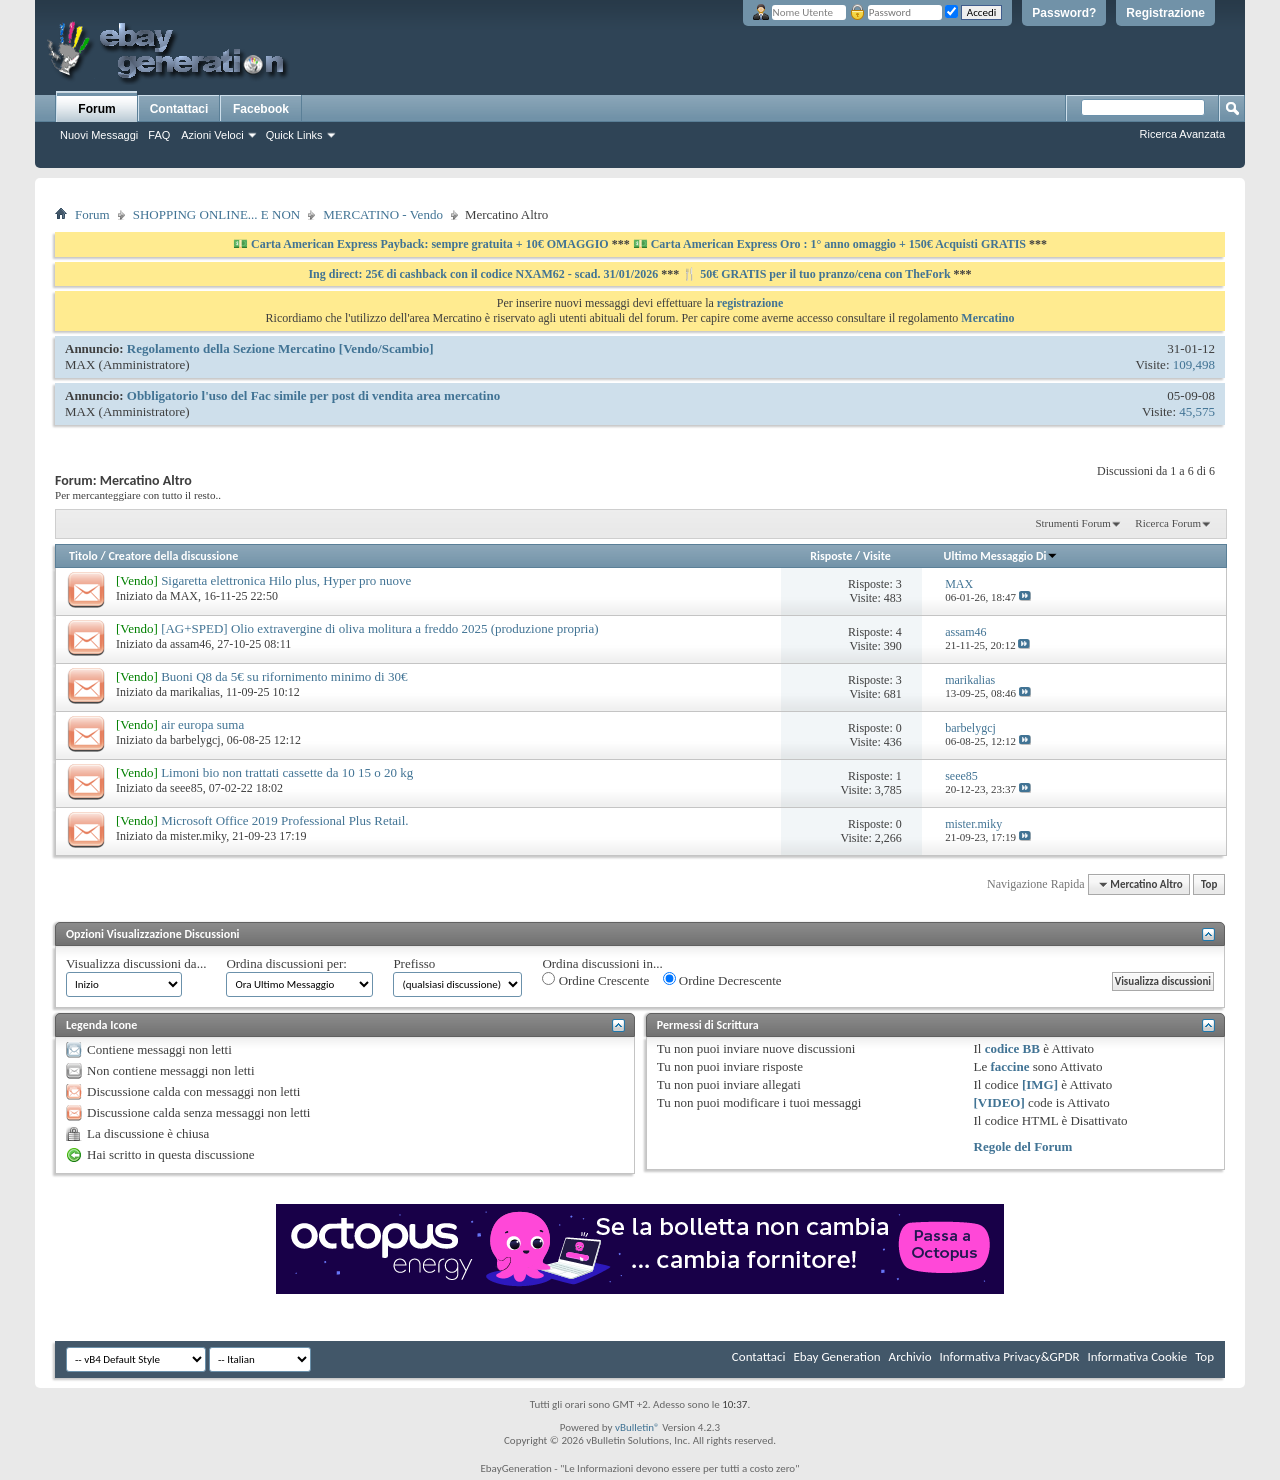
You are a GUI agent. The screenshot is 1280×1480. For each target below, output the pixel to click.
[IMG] (1040, 1084)
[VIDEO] (999, 1102)
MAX (80, 364)
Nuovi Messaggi (99, 135)
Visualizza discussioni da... (136, 963)
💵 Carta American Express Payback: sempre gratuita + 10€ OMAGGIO (422, 244)
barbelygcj (195, 740)
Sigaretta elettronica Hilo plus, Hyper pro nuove (286, 580)
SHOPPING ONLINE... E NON (217, 214)
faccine (1009, 1066)
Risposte (831, 556)
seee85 (186, 788)
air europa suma (202, 724)
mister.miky (198, 836)
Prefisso (414, 963)
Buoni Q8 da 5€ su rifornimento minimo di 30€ (284, 676)
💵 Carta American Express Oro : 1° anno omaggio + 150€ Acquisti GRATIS (829, 244)
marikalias (195, 692)
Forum (96, 109)
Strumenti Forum (1072, 523)
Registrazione (1165, 13)
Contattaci (179, 109)
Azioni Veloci (212, 135)
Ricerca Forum (1168, 523)
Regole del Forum (1023, 1146)
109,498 (1194, 364)
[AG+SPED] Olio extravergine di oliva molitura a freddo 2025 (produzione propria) (379, 628)
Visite (877, 556)
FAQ (159, 135)
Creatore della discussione (173, 556)
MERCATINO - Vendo (383, 214)
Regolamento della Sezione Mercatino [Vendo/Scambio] (280, 348)
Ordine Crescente (595, 980)
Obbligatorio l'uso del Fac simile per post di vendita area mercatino (313, 395)
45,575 (1197, 411)
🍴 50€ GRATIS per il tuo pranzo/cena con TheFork (817, 274)
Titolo (83, 556)
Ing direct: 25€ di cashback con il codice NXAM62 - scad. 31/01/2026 (484, 274)
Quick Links (294, 135)
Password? (1064, 13)
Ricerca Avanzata (1182, 134)
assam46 (190, 644)
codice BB (1012, 1048)
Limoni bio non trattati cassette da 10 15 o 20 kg (287, 772)
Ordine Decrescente (722, 980)
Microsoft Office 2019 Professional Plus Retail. (284, 820)
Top (1209, 884)
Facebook (261, 109)
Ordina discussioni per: (286, 963)
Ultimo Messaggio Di (1001, 556)
